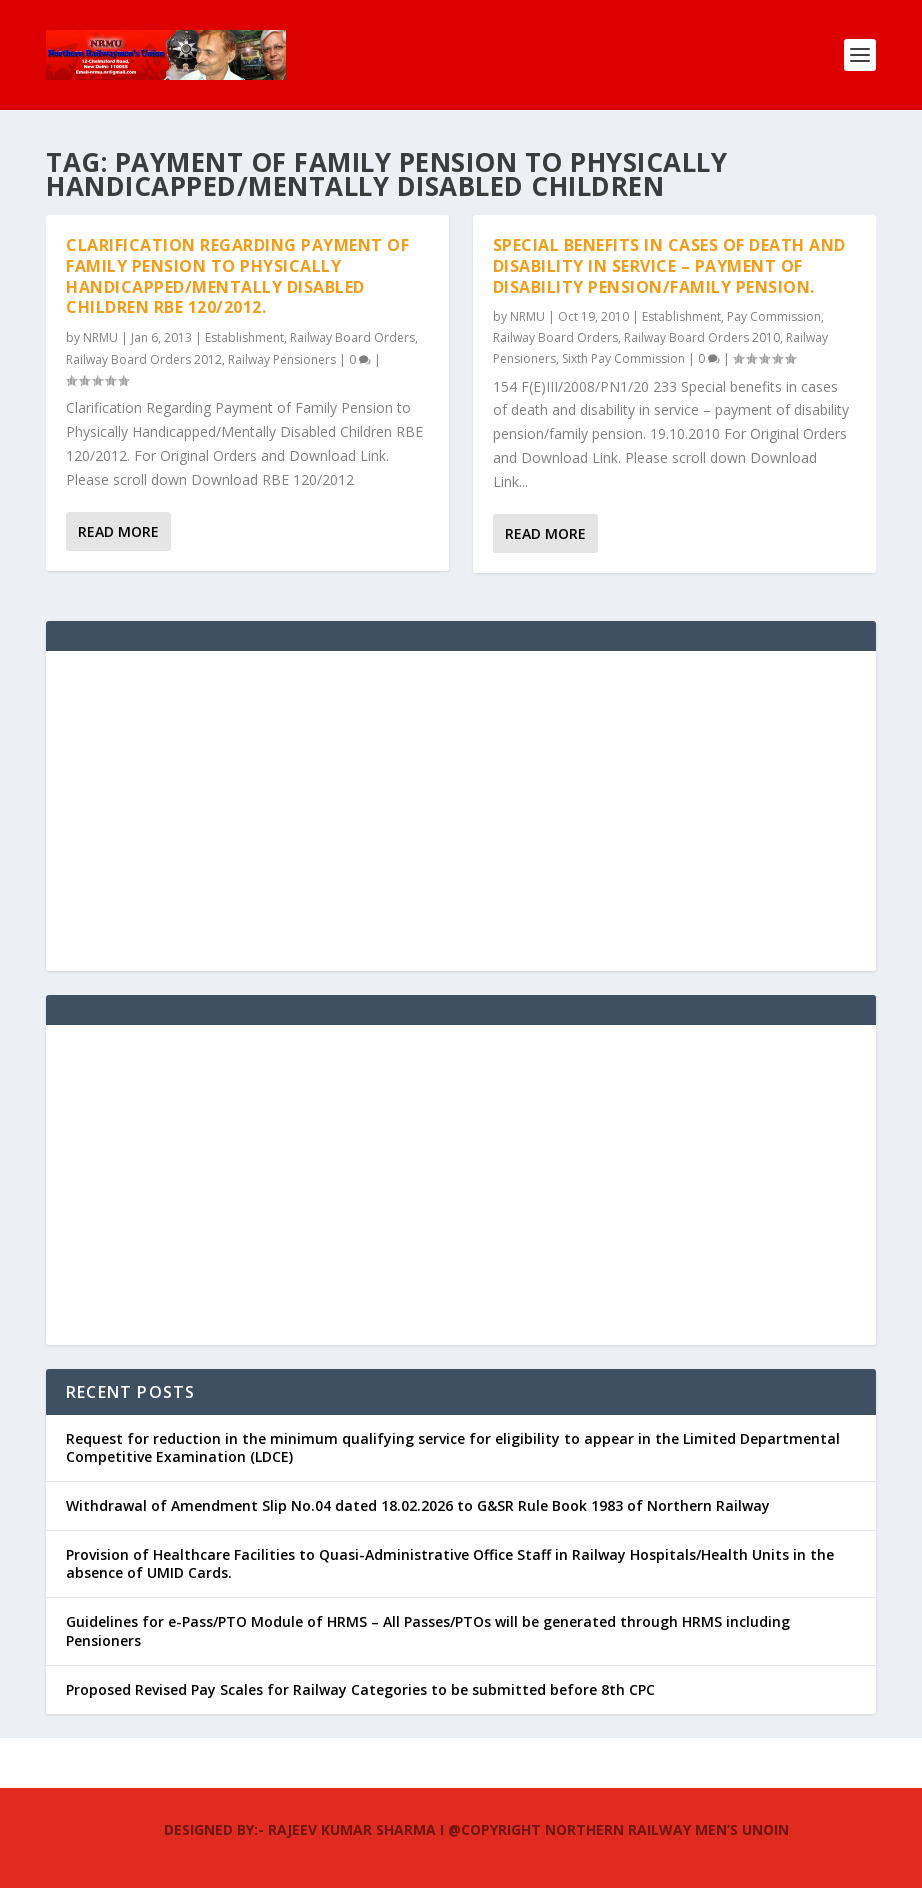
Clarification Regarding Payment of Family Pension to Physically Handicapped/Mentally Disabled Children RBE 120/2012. (237, 276)
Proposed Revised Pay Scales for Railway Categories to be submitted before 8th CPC (360, 1689)
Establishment (244, 337)
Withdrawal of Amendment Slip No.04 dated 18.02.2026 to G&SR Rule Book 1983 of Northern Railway (418, 1505)
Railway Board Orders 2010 (702, 337)
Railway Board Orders (352, 337)
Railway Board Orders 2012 (144, 359)
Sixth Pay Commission (623, 358)
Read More (118, 531)
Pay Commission (774, 316)
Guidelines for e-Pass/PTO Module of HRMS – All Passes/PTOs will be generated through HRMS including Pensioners (428, 1630)
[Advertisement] (461, 811)
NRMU (100, 337)
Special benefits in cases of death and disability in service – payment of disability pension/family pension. (669, 266)
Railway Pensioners (282, 359)
